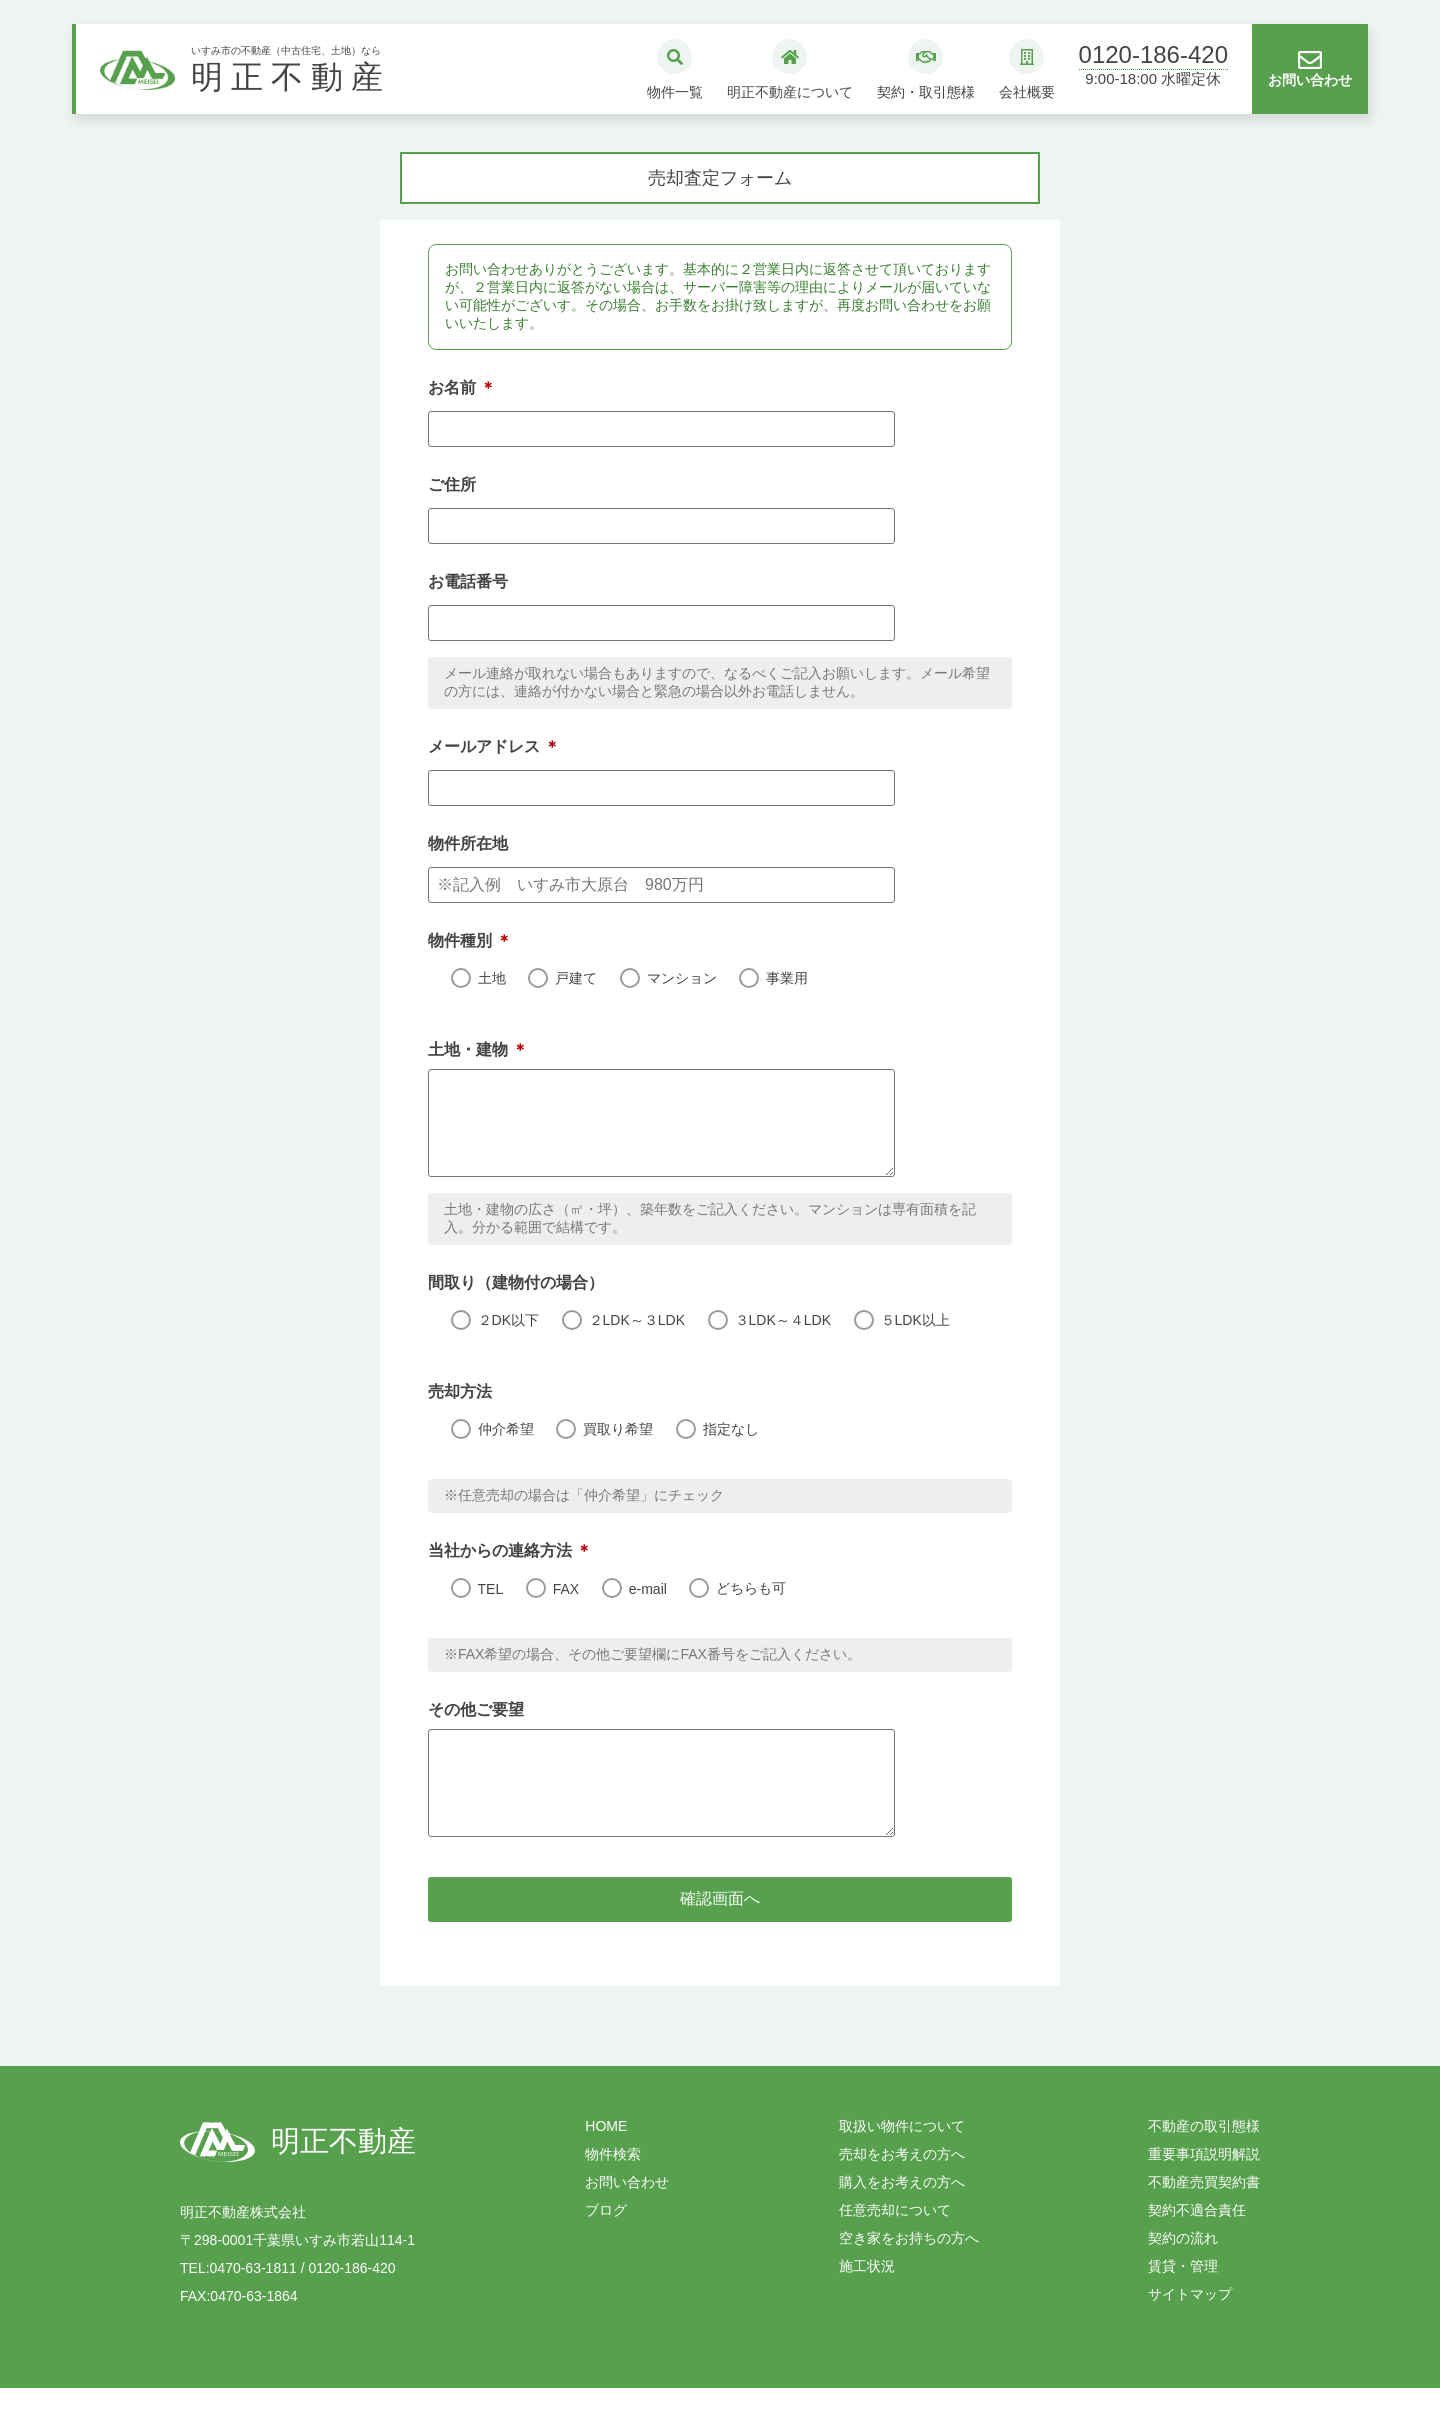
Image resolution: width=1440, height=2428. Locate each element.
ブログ (606, 2250)
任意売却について (895, 2250)
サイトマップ (1190, 2334)
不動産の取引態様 (1204, 2166)
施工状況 (867, 2306)
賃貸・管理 (1183, 2306)
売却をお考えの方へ (902, 2194)
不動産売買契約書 (1204, 2222)
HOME (606, 2166)
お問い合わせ (627, 2222)
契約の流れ (1183, 2278)
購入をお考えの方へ (902, 2222)
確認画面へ (843, 1938)
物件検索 (613, 2194)
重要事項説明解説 (1204, 2194)
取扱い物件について (902, 2166)
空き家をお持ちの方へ (909, 2278)
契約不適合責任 (1197, 2250)
